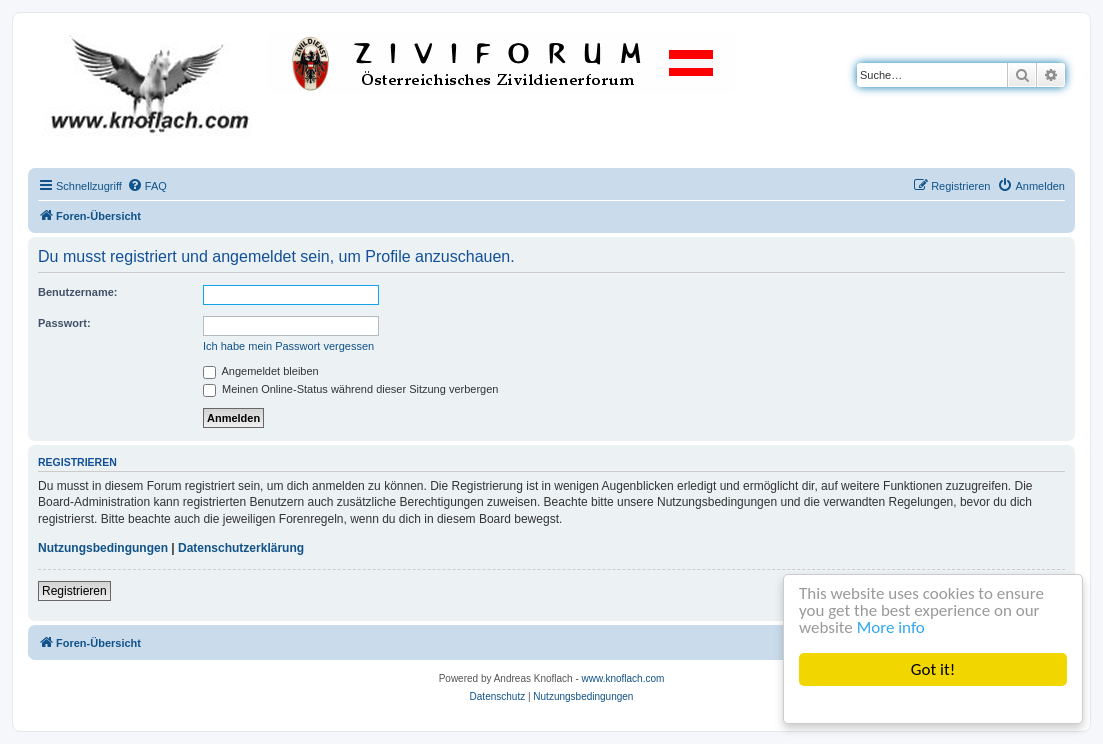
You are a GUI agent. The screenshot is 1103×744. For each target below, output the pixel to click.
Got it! (933, 669)
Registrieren (74, 591)
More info (891, 627)
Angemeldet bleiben (261, 371)
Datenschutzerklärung (241, 548)
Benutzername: (77, 292)
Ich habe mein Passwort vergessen (288, 346)
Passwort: (64, 323)
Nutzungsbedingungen (103, 548)
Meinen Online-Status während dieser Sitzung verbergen (350, 389)
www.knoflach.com (623, 678)
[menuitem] (147, 186)
